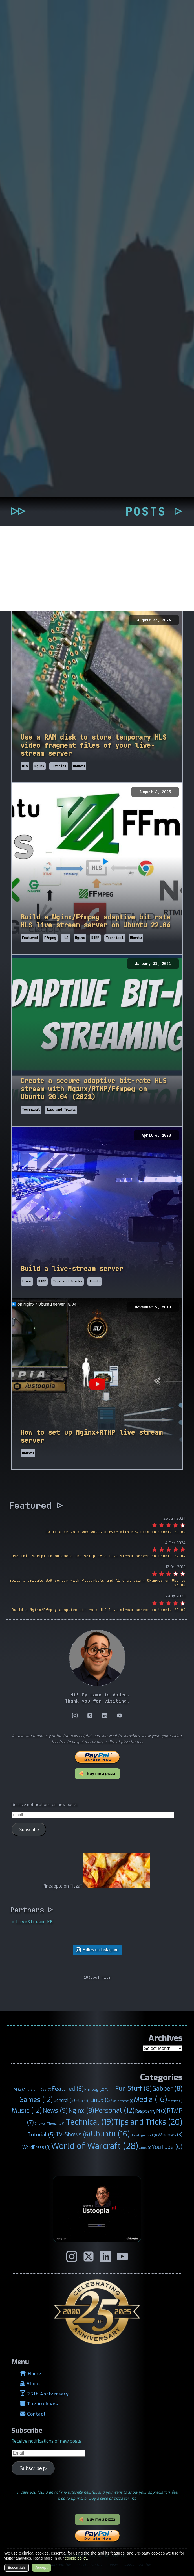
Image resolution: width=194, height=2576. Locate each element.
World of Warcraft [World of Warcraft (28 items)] (94, 2146)
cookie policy (76, 2558)
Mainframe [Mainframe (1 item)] (123, 2101)
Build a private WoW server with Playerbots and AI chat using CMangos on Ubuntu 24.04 (98, 1583)
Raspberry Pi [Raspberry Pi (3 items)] (150, 2111)
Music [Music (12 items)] (27, 2110)
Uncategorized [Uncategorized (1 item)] (144, 2135)
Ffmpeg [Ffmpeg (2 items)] (94, 2089)
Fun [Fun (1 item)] (110, 2090)
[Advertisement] (97, 568)
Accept (41, 2567)
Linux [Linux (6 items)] (101, 2100)
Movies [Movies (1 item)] (175, 2101)
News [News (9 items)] (55, 2111)
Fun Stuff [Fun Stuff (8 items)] (133, 2089)
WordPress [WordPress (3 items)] (36, 2147)
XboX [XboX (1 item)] (145, 2148)
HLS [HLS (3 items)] (83, 2100)
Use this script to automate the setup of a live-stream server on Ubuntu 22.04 (99, 1556)
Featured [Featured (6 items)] (68, 2088)
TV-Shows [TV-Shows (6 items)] (73, 2134)
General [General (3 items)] (64, 2100)
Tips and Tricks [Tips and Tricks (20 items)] (148, 2122)
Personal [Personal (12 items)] (115, 2110)
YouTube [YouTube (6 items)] (167, 2147)
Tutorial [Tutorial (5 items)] (41, 2134)
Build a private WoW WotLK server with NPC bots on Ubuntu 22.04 (116, 1531)
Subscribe (29, 1829)
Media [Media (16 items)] (150, 2099)
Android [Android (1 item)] (31, 2090)
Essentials (17, 2567)
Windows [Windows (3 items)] (170, 2135)
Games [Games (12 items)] (36, 2099)
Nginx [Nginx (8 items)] (81, 2111)
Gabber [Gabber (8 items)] (167, 2089)
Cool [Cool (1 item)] (45, 2090)
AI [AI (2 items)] (18, 2089)
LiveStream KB (34, 1922)
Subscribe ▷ (33, 2468)
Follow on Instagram (100, 1950)
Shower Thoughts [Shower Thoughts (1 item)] (49, 2123)
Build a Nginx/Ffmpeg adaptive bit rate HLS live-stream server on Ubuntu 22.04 (99, 1609)
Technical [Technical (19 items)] (90, 2122)
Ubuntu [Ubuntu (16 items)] (110, 2134)
